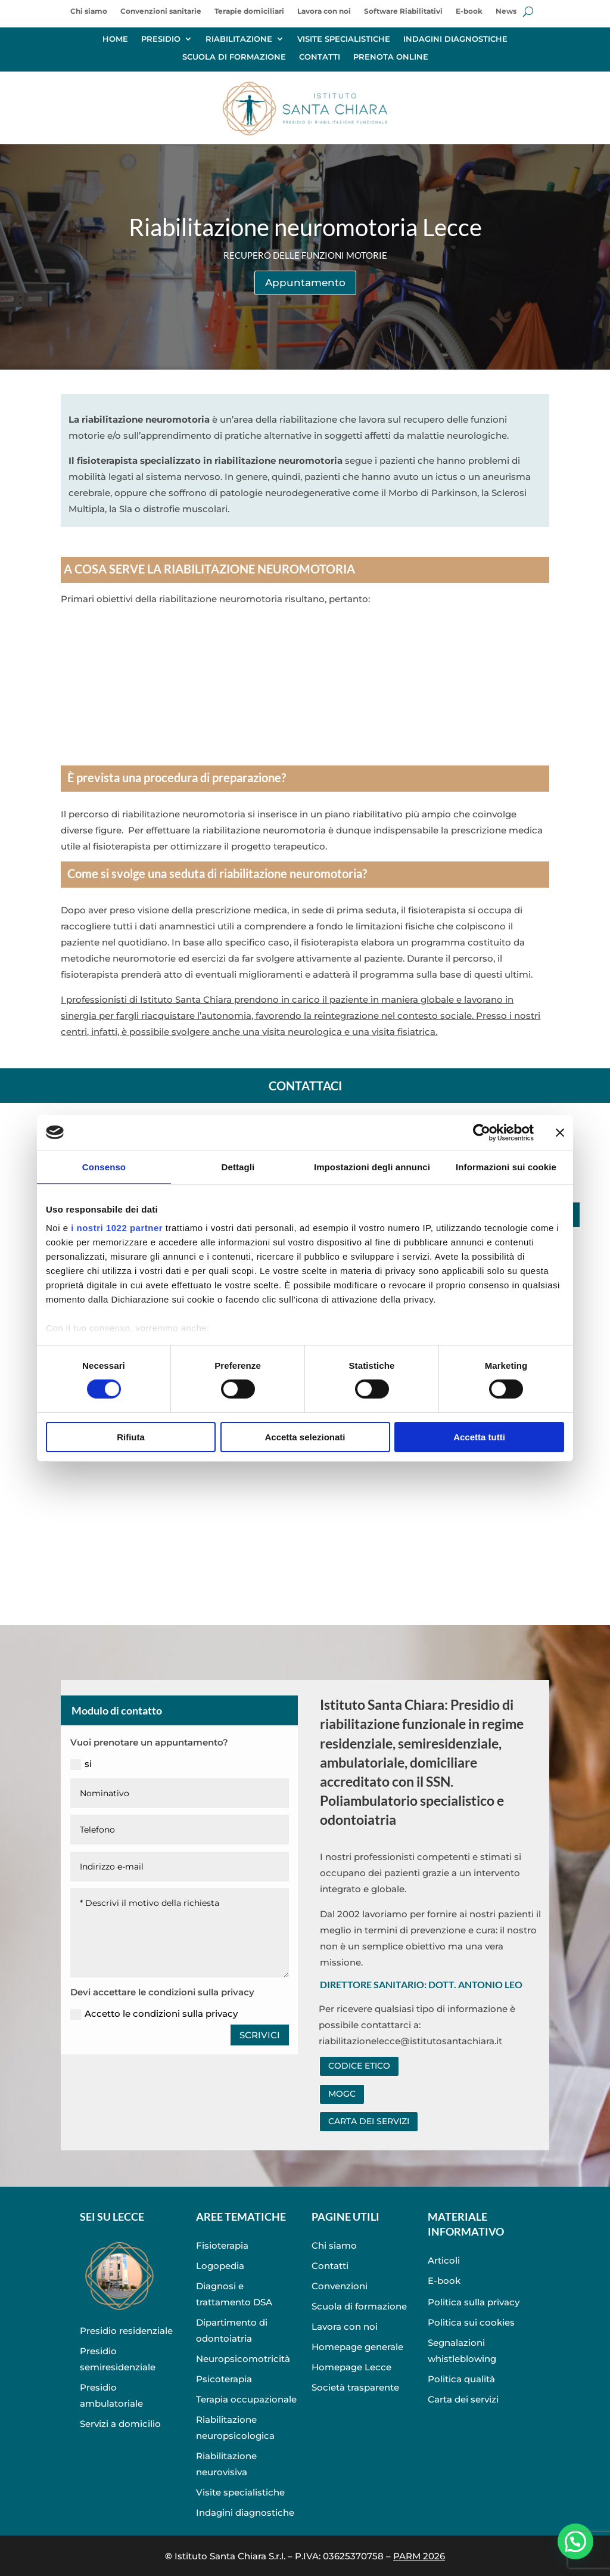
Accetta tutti (479, 1437)
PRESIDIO (160, 39)
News (506, 11)
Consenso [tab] (104, 1166)
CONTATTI (319, 56)
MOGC (342, 2093)
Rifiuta (131, 1437)
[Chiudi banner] (560, 1132)
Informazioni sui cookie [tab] (506, 1166)
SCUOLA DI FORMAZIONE (234, 56)
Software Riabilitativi (403, 11)
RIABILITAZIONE (239, 39)
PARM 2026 (419, 2556)
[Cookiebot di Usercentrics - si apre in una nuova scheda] (482, 1132)
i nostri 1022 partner (117, 1228)
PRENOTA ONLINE (390, 56)
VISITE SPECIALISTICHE (343, 39)
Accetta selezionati (304, 1437)
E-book (469, 11)
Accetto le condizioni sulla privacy (154, 2014)
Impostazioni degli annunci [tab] (372, 1166)
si (81, 1764)
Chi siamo (88, 11)
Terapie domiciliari (249, 11)
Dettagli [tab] (238, 1166)
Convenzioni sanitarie (160, 11)
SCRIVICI (259, 2035)
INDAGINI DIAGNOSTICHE (455, 39)
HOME (115, 39)
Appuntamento (305, 283)
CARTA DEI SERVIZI (368, 2121)
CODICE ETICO (359, 2065)
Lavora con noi (324, 11)
